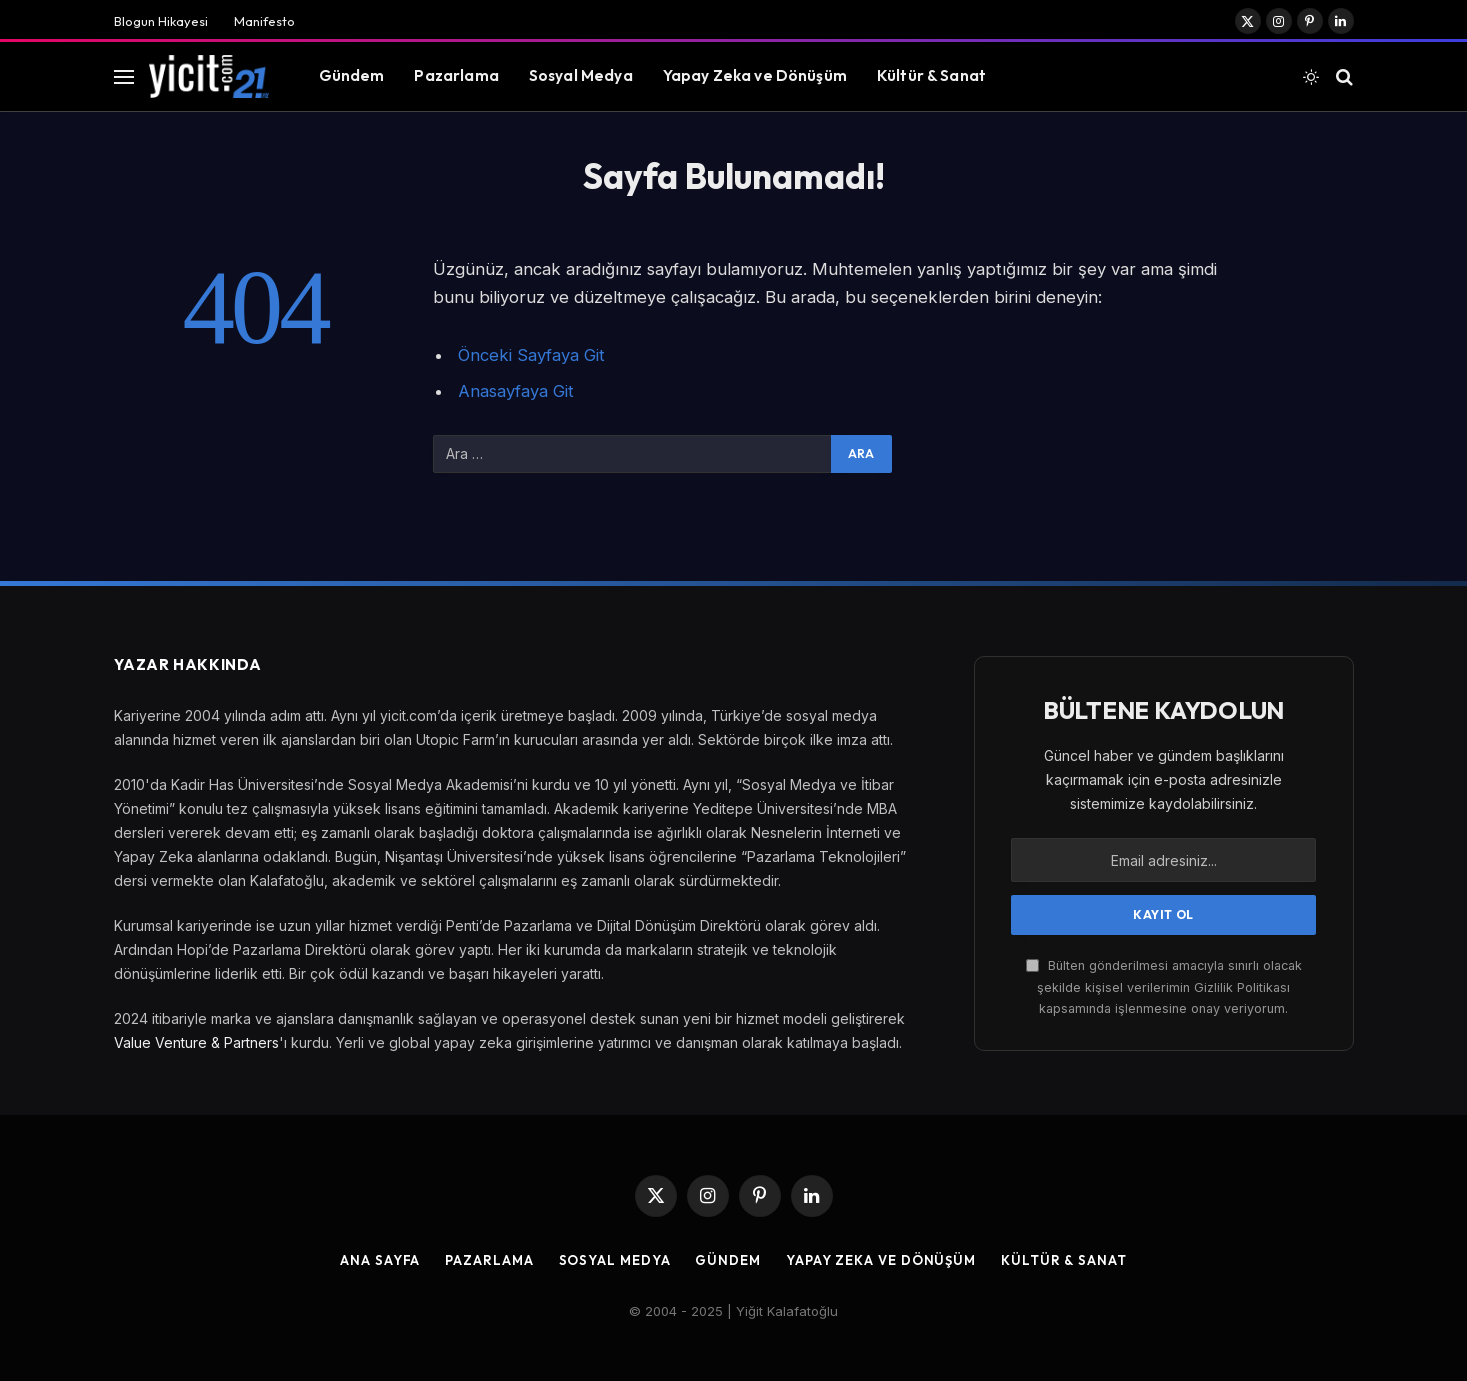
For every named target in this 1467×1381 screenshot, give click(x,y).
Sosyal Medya (581, 75)
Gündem (352, 75)
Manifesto (264, 21)
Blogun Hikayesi (161, 21)
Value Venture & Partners (196, 1042)
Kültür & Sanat (931, 75)
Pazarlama (456, 75)
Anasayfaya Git (516, 391)
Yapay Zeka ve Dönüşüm (755, 75)
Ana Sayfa (380, 1260)
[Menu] (124, 76)
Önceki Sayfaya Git (531, 355)
